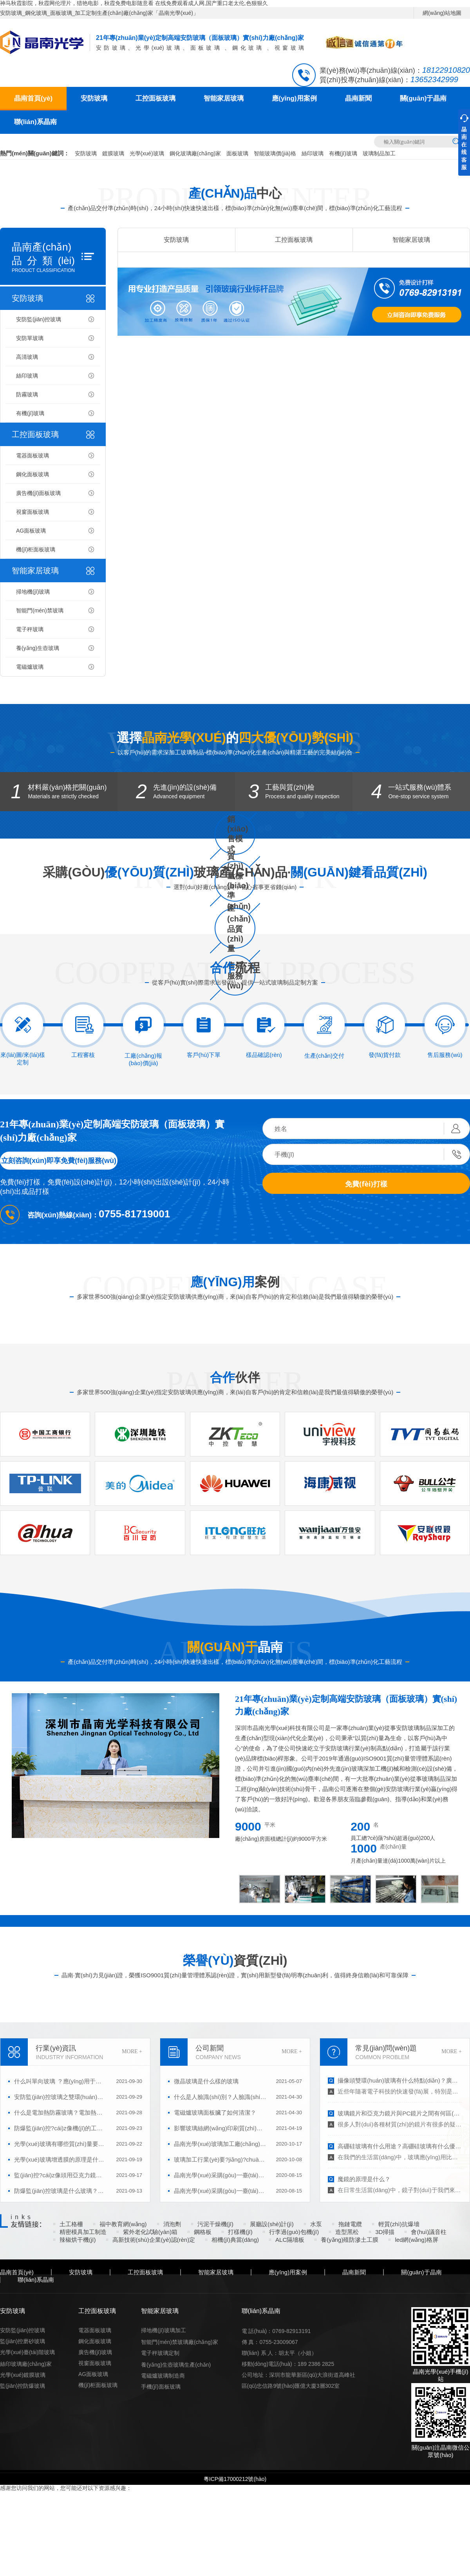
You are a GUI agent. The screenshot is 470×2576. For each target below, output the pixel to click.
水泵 (316, 2224)
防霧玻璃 (27, 394)
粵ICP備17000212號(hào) (235, 2479)
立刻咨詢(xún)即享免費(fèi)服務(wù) (58, 1161)
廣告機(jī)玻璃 (95, 2352)
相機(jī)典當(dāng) (235, 2239)
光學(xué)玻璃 (147, 153)
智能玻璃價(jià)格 (275, 153)
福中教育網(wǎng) (123, 2224)
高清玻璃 (27, 357)
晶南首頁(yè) (33, 98)
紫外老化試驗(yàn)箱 (150, 2232)
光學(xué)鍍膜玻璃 (22, 2375)
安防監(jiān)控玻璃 (38, 319)
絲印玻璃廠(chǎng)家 (26, 2364)
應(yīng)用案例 (294, 98)
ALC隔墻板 (289, 2239)
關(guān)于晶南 (423, 98)
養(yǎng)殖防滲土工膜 (349, 2239)
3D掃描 (384, 2232)
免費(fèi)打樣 (366, 1183)
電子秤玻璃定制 (160, 2353)
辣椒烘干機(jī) (78, 2239)
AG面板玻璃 (31, 530)
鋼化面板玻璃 (32, 474)
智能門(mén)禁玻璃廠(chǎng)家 (179, 2342)
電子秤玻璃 (29, 629)
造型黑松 (347, 2232)
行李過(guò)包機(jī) (294, 2232)
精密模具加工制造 (83, 2232)
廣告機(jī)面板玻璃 (38, 493)
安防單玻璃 (29, 338)
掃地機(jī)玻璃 (33, 592)
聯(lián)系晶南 (35, 122)
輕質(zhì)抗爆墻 (398, 2224)
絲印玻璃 (313, 153)
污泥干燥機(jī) (215, 2224)
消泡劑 (172, 2224)
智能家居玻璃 (224, 98)
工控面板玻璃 (155, 98)
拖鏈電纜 (350, 2224)
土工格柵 (71, 2224)
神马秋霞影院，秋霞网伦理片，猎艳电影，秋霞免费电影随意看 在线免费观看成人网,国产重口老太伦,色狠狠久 (134, 3)
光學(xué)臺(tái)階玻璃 (27, 2352)
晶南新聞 (358, 98)
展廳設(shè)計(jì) (272, 2224)
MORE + (132, 2051)
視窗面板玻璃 (32, 512)
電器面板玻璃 (32, 455)
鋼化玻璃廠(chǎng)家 (195, 153)
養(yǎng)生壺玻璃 (37, 648)
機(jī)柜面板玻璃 (35, 549)
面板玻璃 (237, 153)
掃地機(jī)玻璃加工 (163, 2330)
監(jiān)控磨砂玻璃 (22, 2341)
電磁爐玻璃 (29, 667)
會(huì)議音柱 (428, 2232)
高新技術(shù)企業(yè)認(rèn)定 (153, 2239)
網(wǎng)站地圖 (442, 13)
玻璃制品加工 (379, 153)
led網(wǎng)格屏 (416, 2239)
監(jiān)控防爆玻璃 (22, 2386)
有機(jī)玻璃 (343, 153)
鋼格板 (203, 2232)
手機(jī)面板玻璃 (160, 2386)
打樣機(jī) (240, 2232)
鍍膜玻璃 (113, 153)
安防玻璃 (94, 98)
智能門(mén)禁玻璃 (39, 610)
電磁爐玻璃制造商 (163, 2376)
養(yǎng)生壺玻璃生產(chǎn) (176, 2365)
